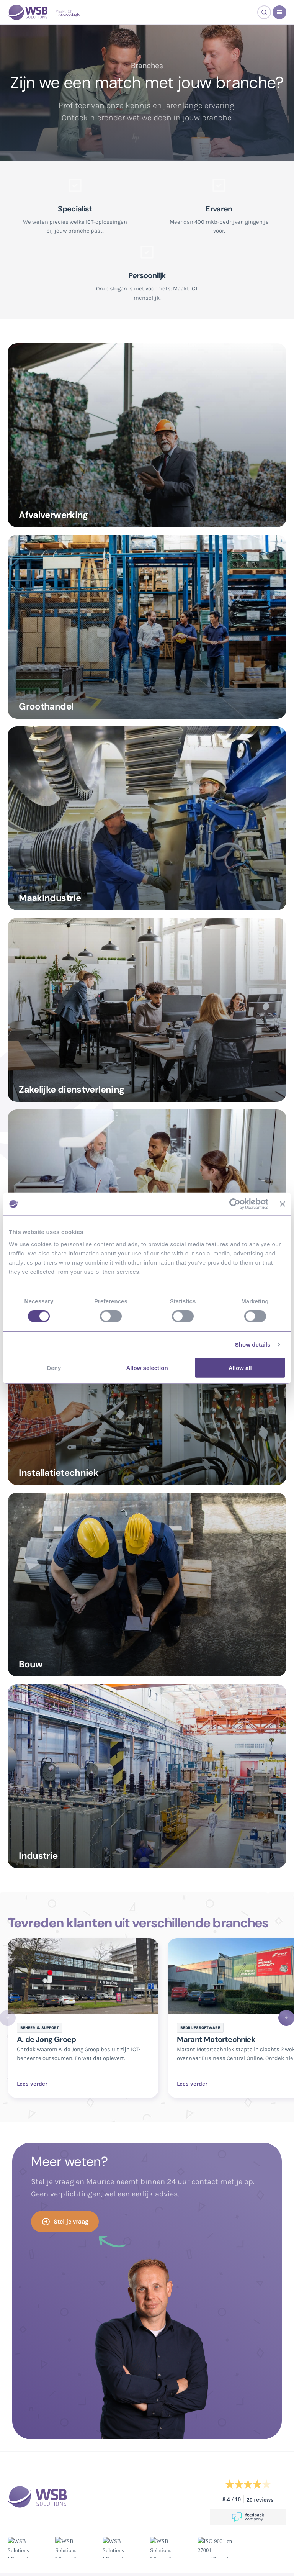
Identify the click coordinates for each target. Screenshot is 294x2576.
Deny (54, 1367)
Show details (253, 1344)
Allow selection (147, 1367)
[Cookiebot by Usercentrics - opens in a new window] (234, 1204)
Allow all (240, 1367)
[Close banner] (282, 1204)
